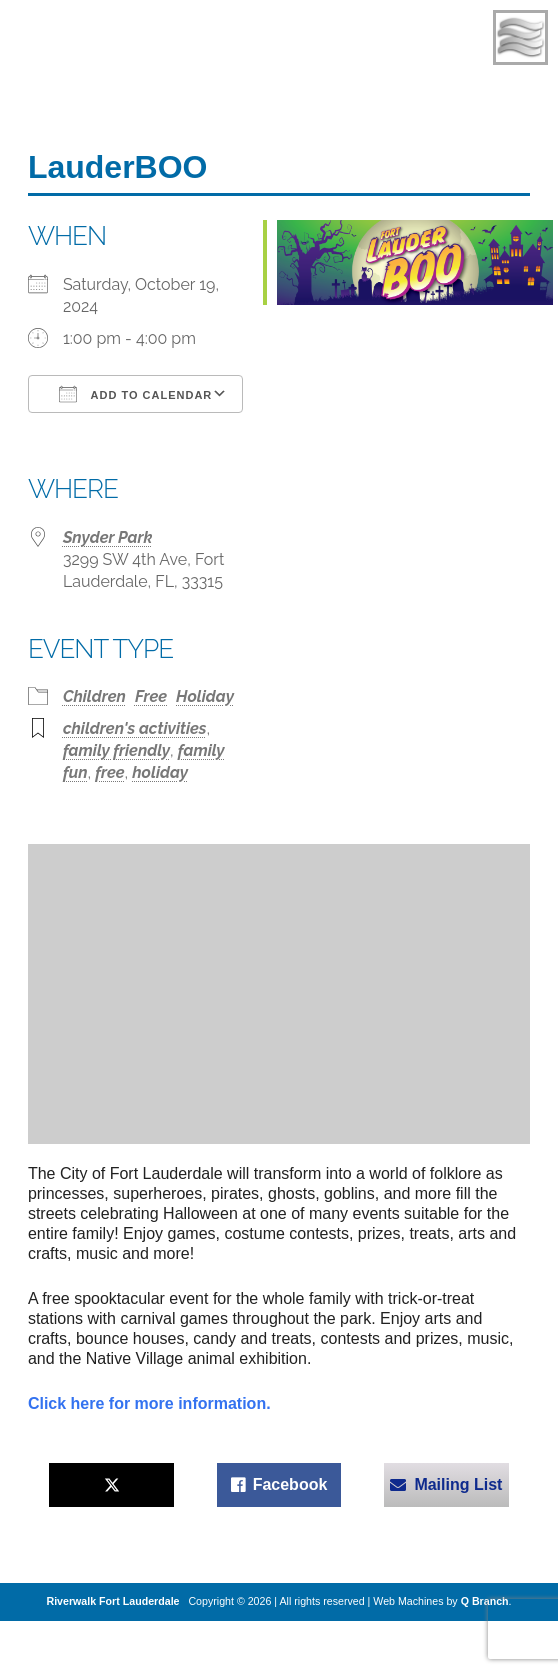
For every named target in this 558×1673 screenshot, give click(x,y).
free (109, 772)
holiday (160, 772)
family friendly (116, 750)
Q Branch (485, 1601)
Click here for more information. (149, 1403)
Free (151, 696)
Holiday (205, 696)
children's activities (135, 728)
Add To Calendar (135, 394)
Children (94, 696)
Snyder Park (108, 537)
